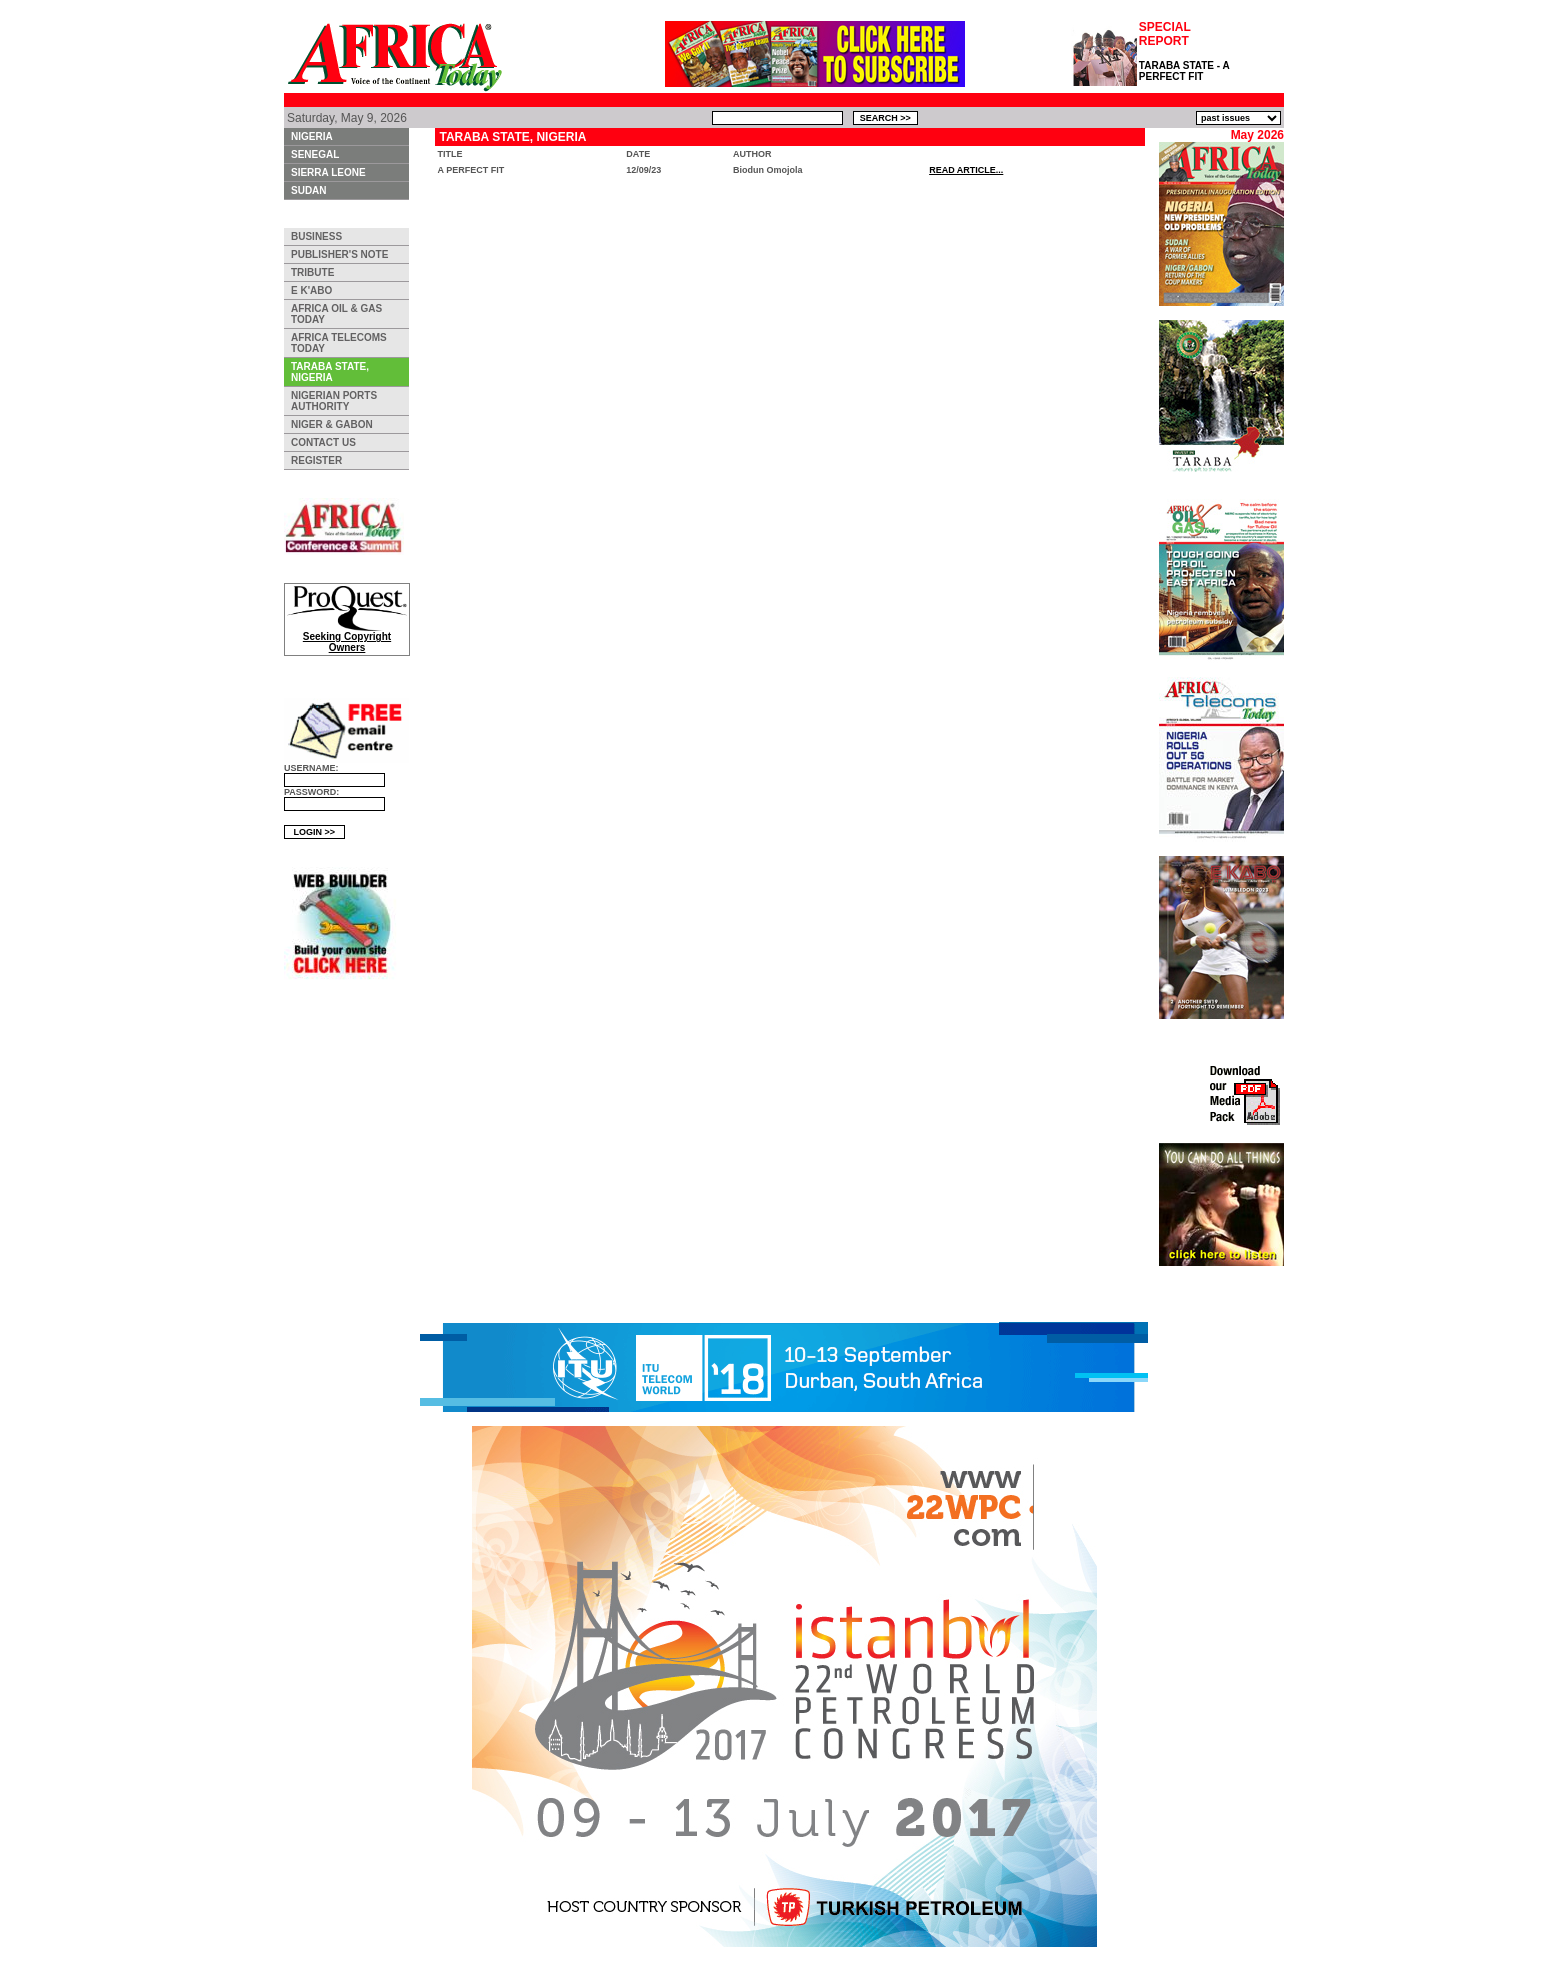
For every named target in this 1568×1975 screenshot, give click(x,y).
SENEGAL (315, 154)
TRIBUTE (312, 272)
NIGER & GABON (332, 424)
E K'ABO (311, 290)
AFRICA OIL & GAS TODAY (336, 314)
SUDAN (309, 190)
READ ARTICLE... (966, 170)
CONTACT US (323, 442)
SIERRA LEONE (328, 172)
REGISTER (316, 460)
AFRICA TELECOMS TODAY (339, 343)
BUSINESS (316, 236)
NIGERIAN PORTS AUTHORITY (334, 401)
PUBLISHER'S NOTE (339, 254)
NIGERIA (312, 136)
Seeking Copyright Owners (347, 637)
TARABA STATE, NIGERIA (330, 372)
